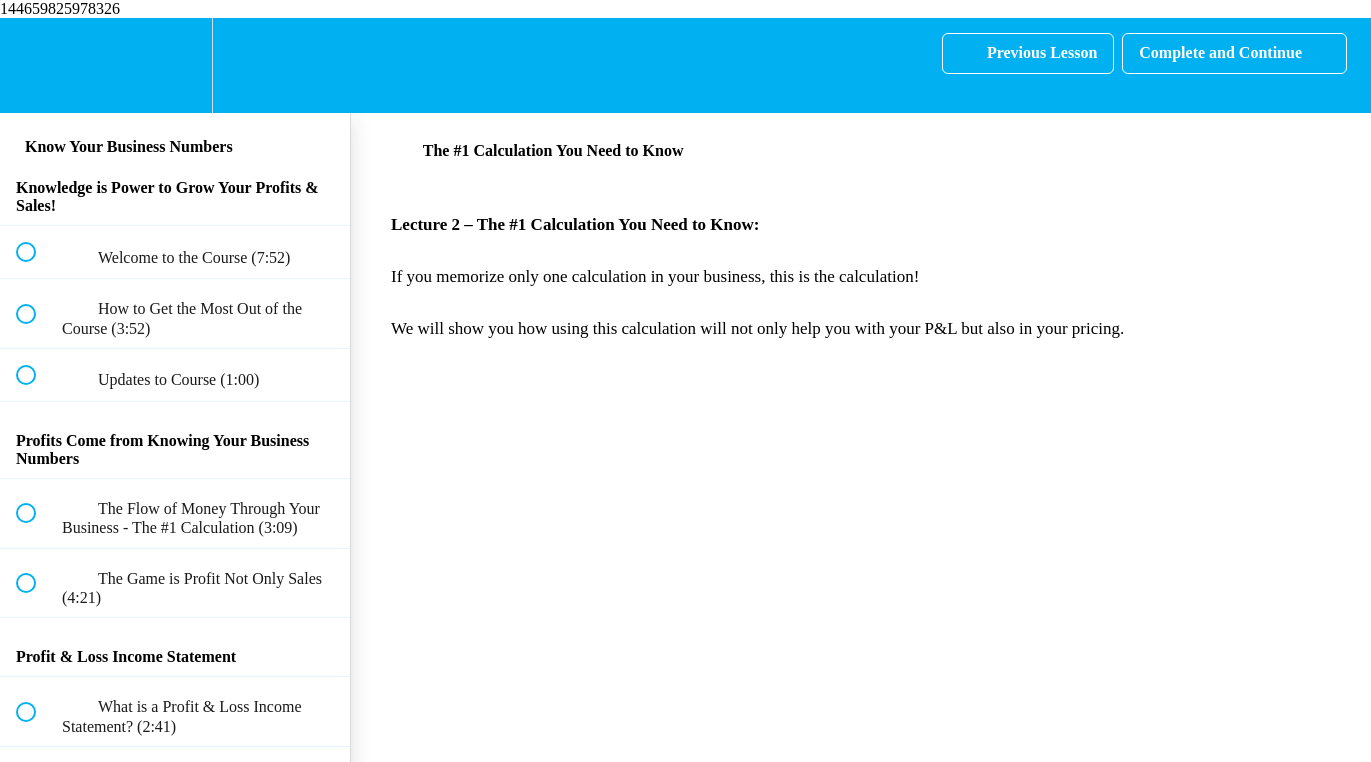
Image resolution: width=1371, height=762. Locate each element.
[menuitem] (175, 65)
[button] (37, 65)
